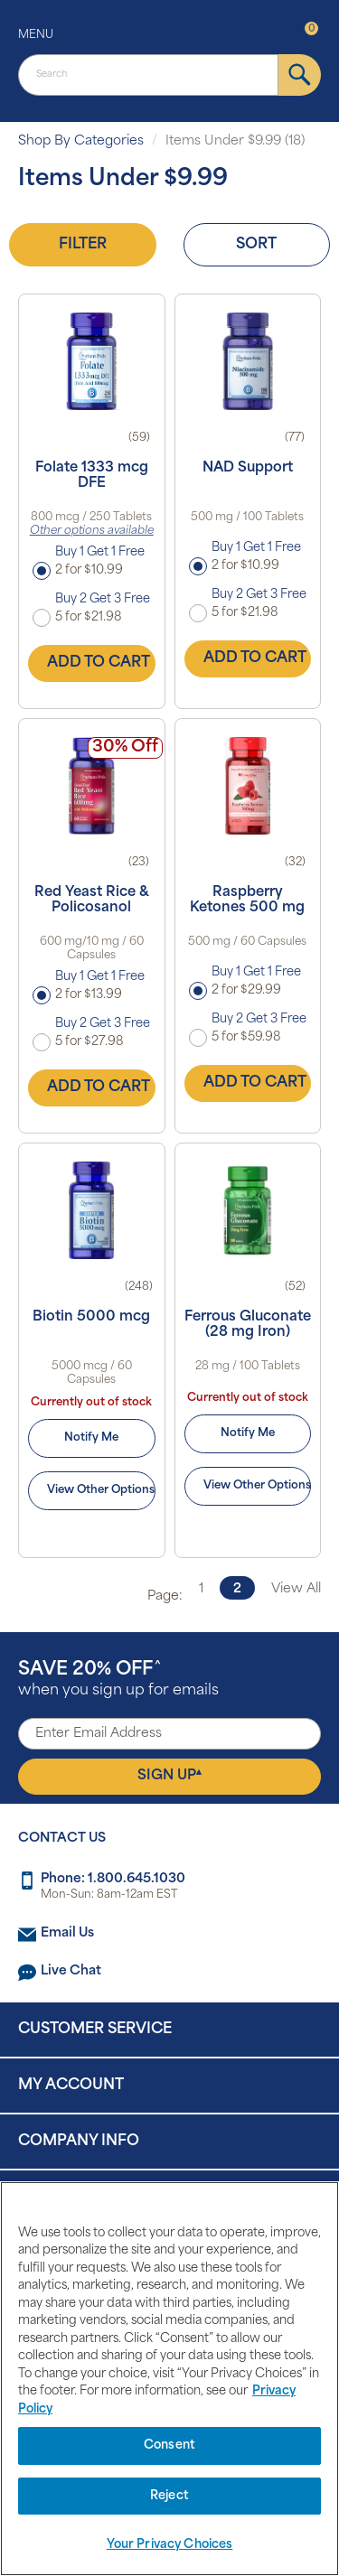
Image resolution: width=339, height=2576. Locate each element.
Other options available (92, 531)
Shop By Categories (81, 141)
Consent (169, 2445)
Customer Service (95, 2029)
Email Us (67, 1933)
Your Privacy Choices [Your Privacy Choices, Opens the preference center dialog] (170, 2545)
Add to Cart (98, 663)
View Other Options (101, 1490)
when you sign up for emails (118, 1679)
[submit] (299, 75)
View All (296, 1589)
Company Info (78, 2141)
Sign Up (169, 1776)
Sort (256, 245)
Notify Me (91, 1438)
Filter (83, 245)
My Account (71, 2085)
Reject (169, 2496)
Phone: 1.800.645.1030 (113, 1879)
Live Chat (71, 1971)
